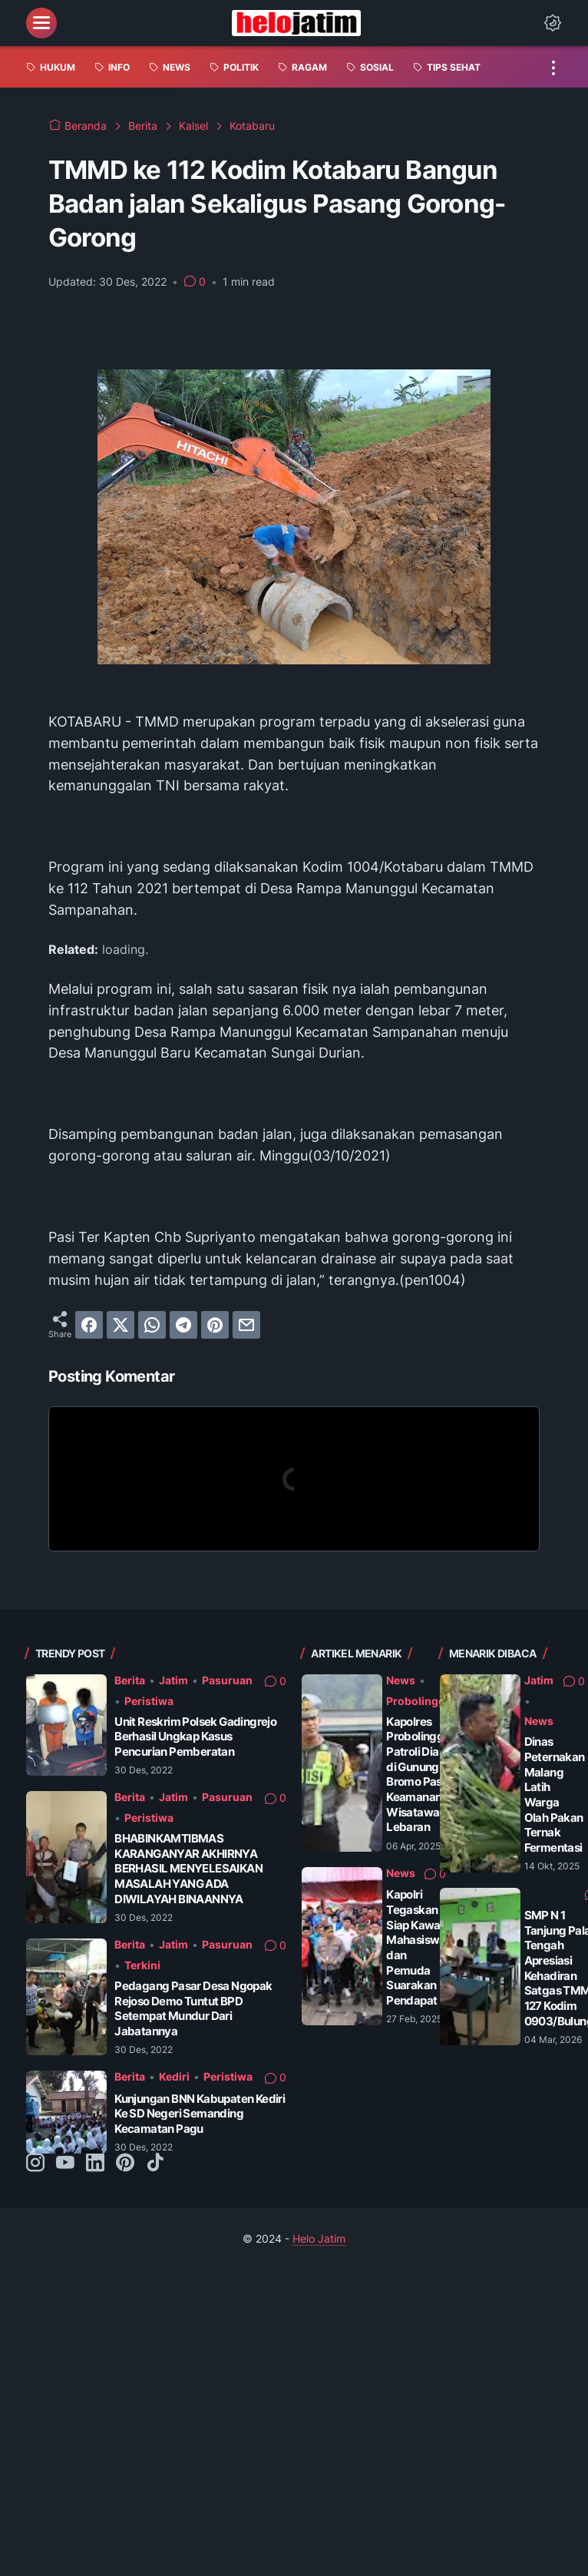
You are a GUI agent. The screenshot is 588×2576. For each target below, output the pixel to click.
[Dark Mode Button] (552, 23)
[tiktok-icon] (155, 2164)
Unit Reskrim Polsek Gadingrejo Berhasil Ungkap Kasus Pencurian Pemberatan (195, 1736)
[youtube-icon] (65, 2164)
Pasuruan (227, 1680)
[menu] (41, 23)
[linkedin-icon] (95, 2164)
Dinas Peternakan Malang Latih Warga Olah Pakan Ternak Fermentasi (554, 1794)
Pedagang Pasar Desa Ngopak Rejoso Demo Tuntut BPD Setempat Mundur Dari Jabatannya (193, 2008)
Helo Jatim (318, 2238)
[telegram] (183, 1325)
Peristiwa (148, 1700)
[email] (246, 1325)
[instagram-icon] (35, 2164)
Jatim (173, 1680)
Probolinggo (419, 1700)
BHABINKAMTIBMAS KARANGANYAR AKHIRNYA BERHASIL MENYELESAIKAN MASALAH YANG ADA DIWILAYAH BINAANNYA (188, 1868)
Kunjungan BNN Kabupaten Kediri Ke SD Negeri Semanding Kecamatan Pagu (199, 2113)
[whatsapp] (152, 1325)
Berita (129, 1680)
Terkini (142, 1965)
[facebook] (89, 1325)
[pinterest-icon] (125, 2164)
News (400, 1680)
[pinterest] (215, 1325)
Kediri (174, 2076)
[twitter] (120, 1325)
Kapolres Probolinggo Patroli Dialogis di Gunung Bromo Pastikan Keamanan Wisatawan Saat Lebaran (429, 1774)
